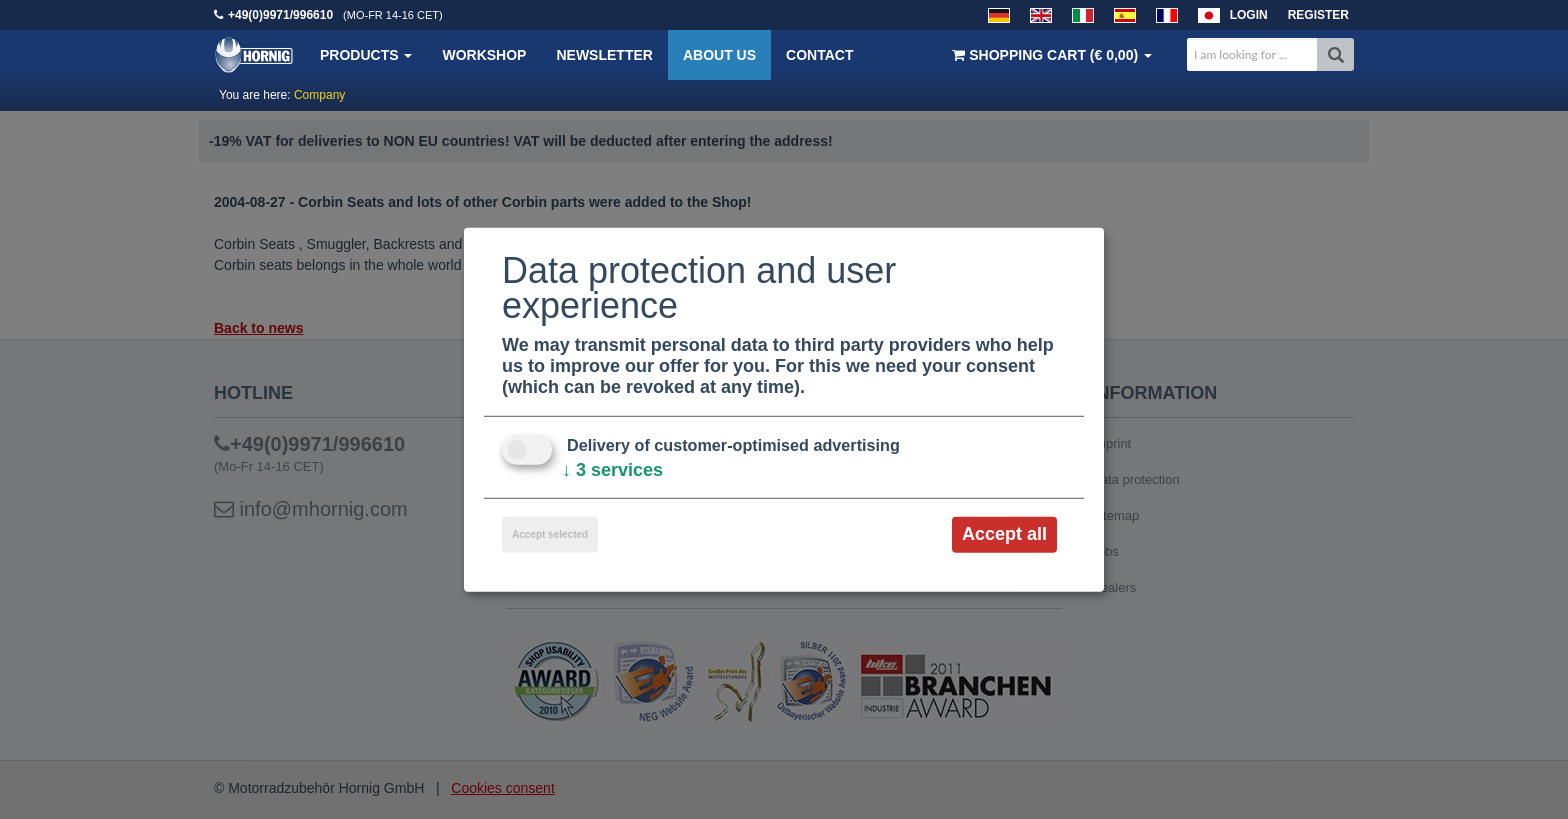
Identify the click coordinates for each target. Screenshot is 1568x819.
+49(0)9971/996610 (280, 15)
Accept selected (550, 534)
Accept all (1004, 534)
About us (719, 55)
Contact (819, 55)
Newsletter (604, 55)
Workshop (484, 55)
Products (366, 55)
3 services (612, 470)
